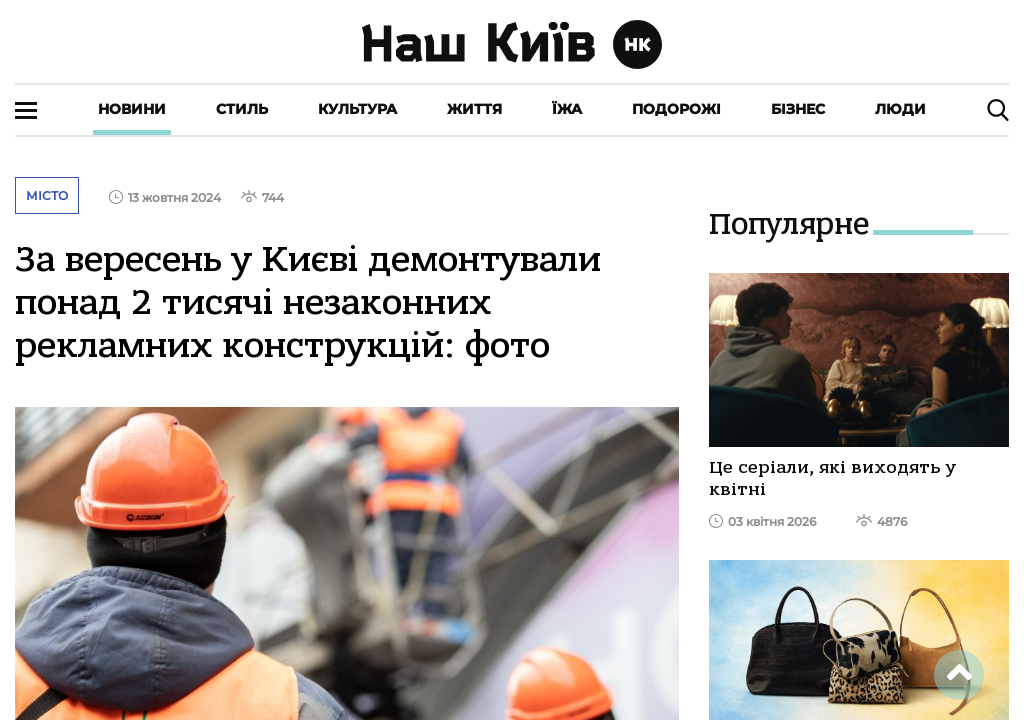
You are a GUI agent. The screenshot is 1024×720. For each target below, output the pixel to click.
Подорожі (676, 109)
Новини (132, 109)
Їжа (567, 109)
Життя (474, 109)
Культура (357, 109)
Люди (900, 109)
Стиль (242, 109)
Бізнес (798, 109)
